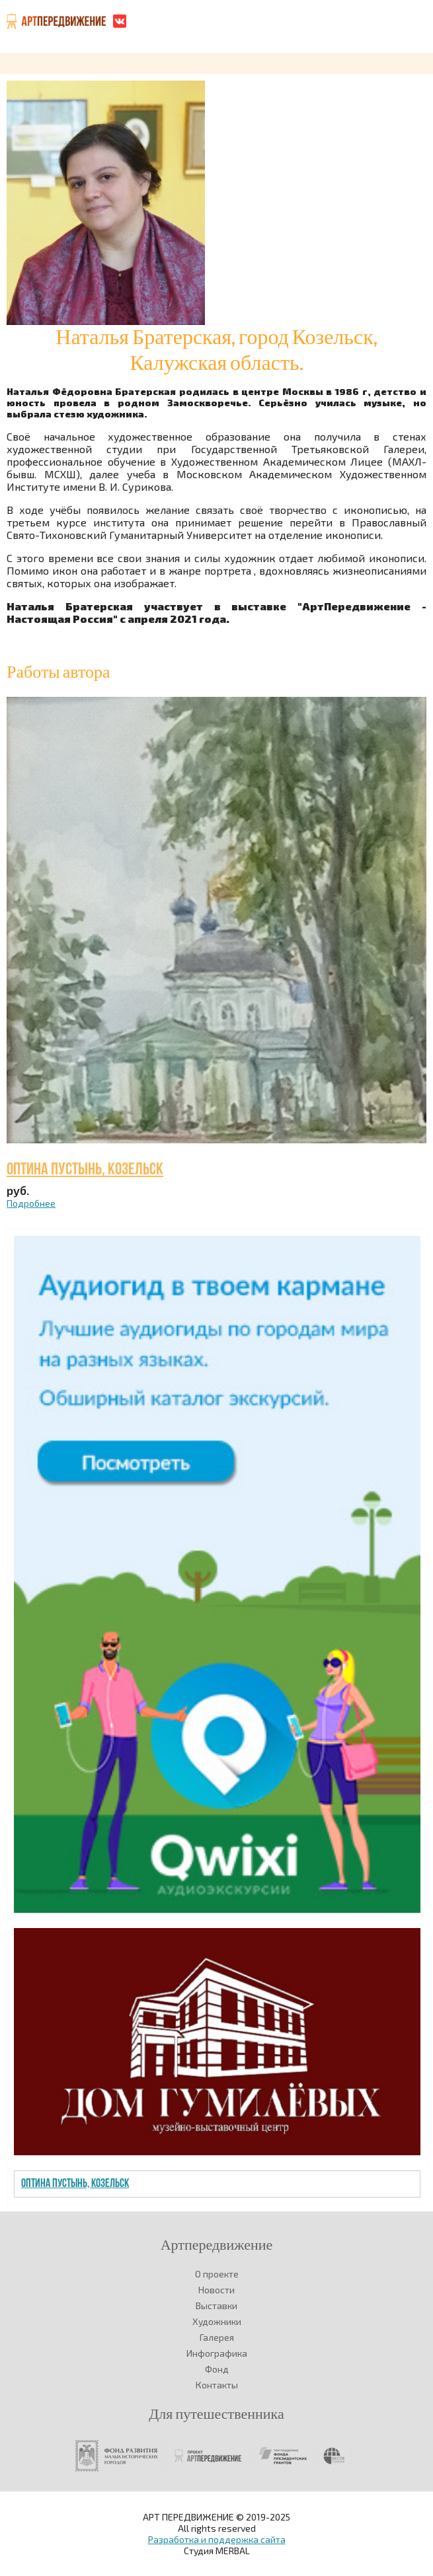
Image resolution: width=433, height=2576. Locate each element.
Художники (216, 2321)
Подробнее (31, 1203)
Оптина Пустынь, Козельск (85, 1170)
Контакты (217, 2384)
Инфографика (216, 2353)
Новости (216, 2289)
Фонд (217, 2369)
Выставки (216, 2305)
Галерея (217, 2337)
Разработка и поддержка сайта (217, 2539)
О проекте (217, 2273)
